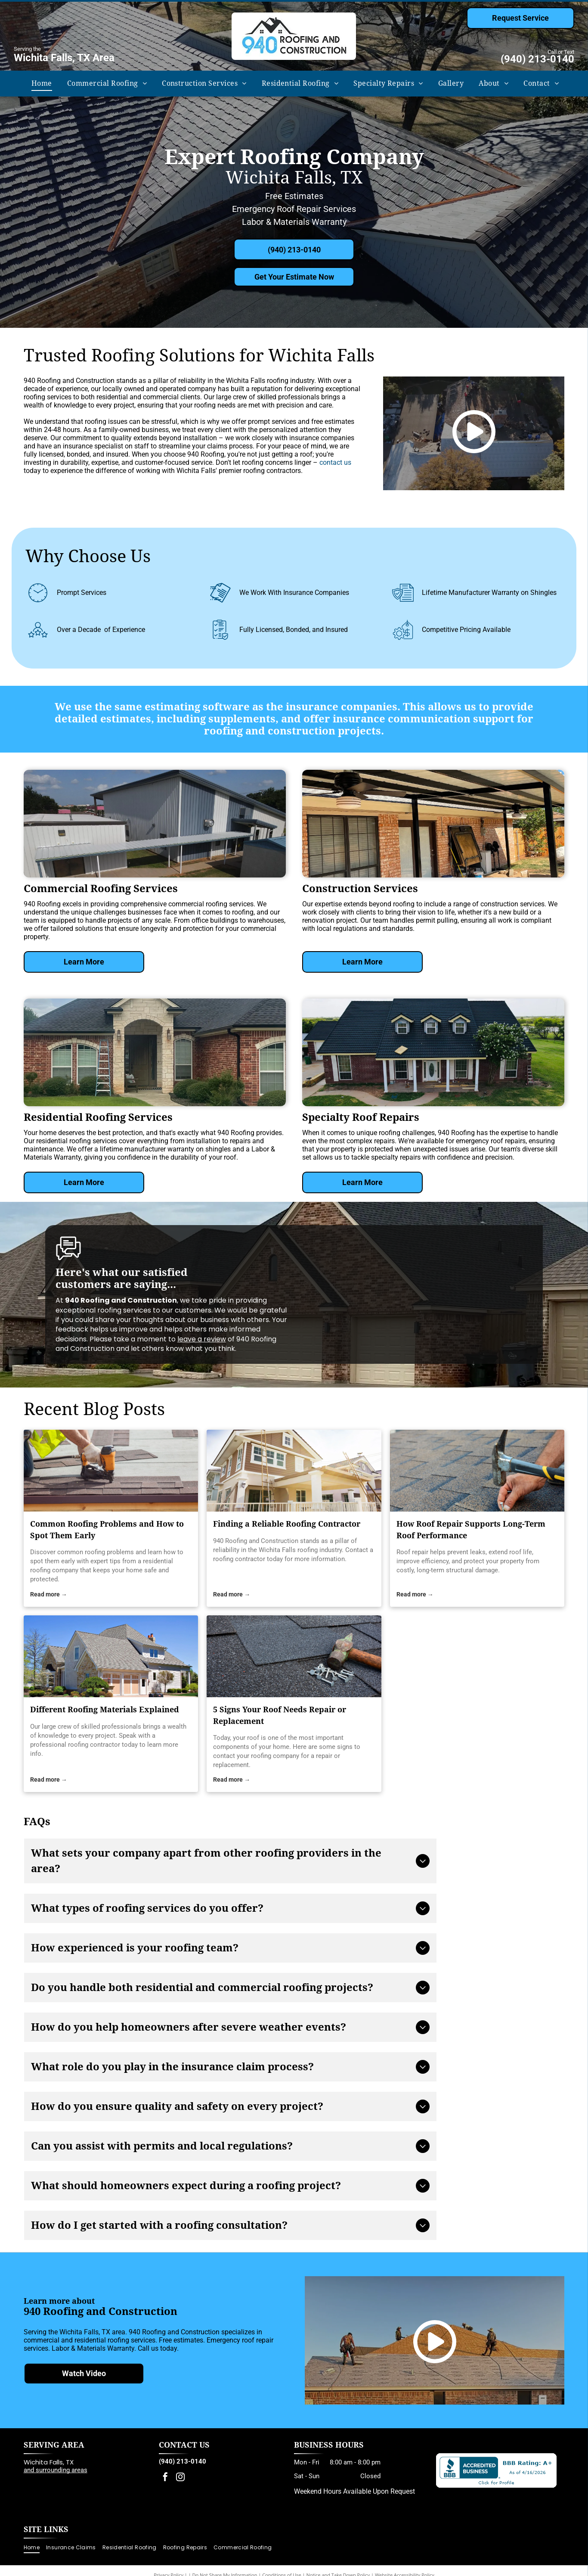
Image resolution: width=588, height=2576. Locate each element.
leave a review (201, 1339)
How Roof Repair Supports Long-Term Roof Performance (470, 1529)
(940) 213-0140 (537, 59)
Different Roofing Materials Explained (104, 1709)
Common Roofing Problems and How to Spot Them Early (107, 1529)
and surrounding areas (55, 2470)
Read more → (48, 1594)
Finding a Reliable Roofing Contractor (286, 1523)
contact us (335, 462)
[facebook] (165, 2478)
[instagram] (180, 2478)
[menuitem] (41, 83)
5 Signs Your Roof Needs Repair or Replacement (279, 1715)
